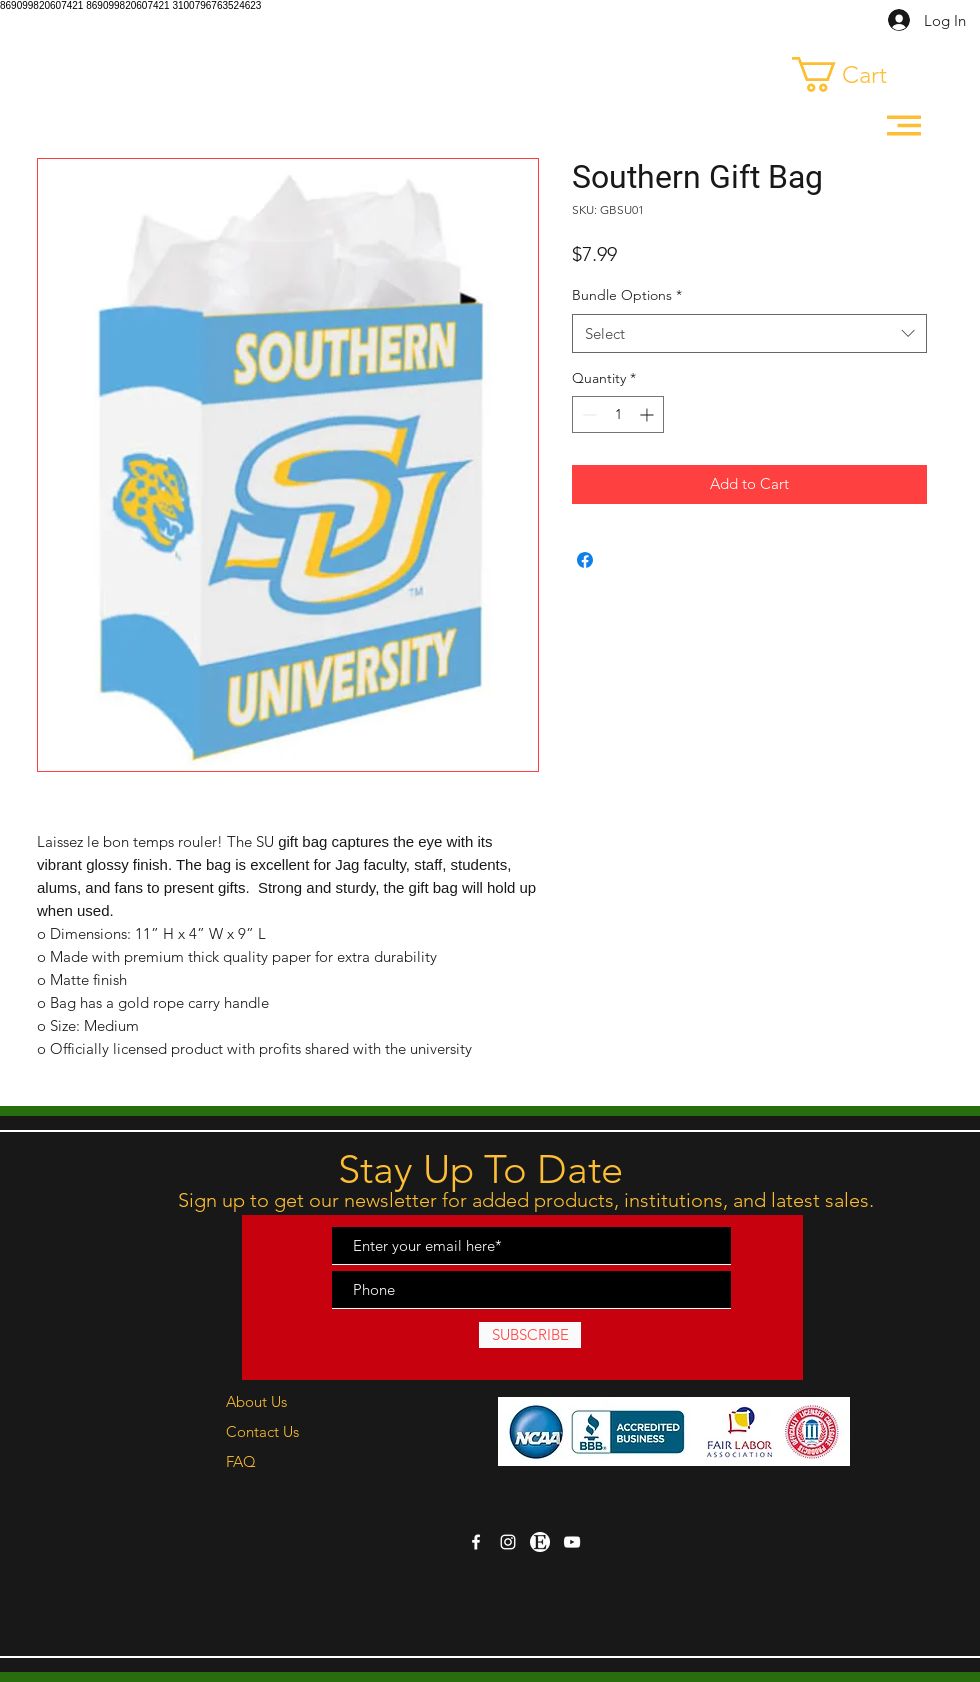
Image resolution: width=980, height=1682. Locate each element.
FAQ (241, 1461)
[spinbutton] (618, 414)
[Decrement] (587, 414)
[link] (858, 74)
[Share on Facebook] (585, 560)
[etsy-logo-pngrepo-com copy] (540, 1542)
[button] (904, 125)
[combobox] (749, 333)
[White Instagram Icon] (508, 1542)
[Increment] (648, 414)
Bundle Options (627, 295)
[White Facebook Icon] (476, 1542)
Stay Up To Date (480, 1169)
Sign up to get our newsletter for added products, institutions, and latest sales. (528, 1200)
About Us (256, 1401)
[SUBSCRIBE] (530, 1335)
